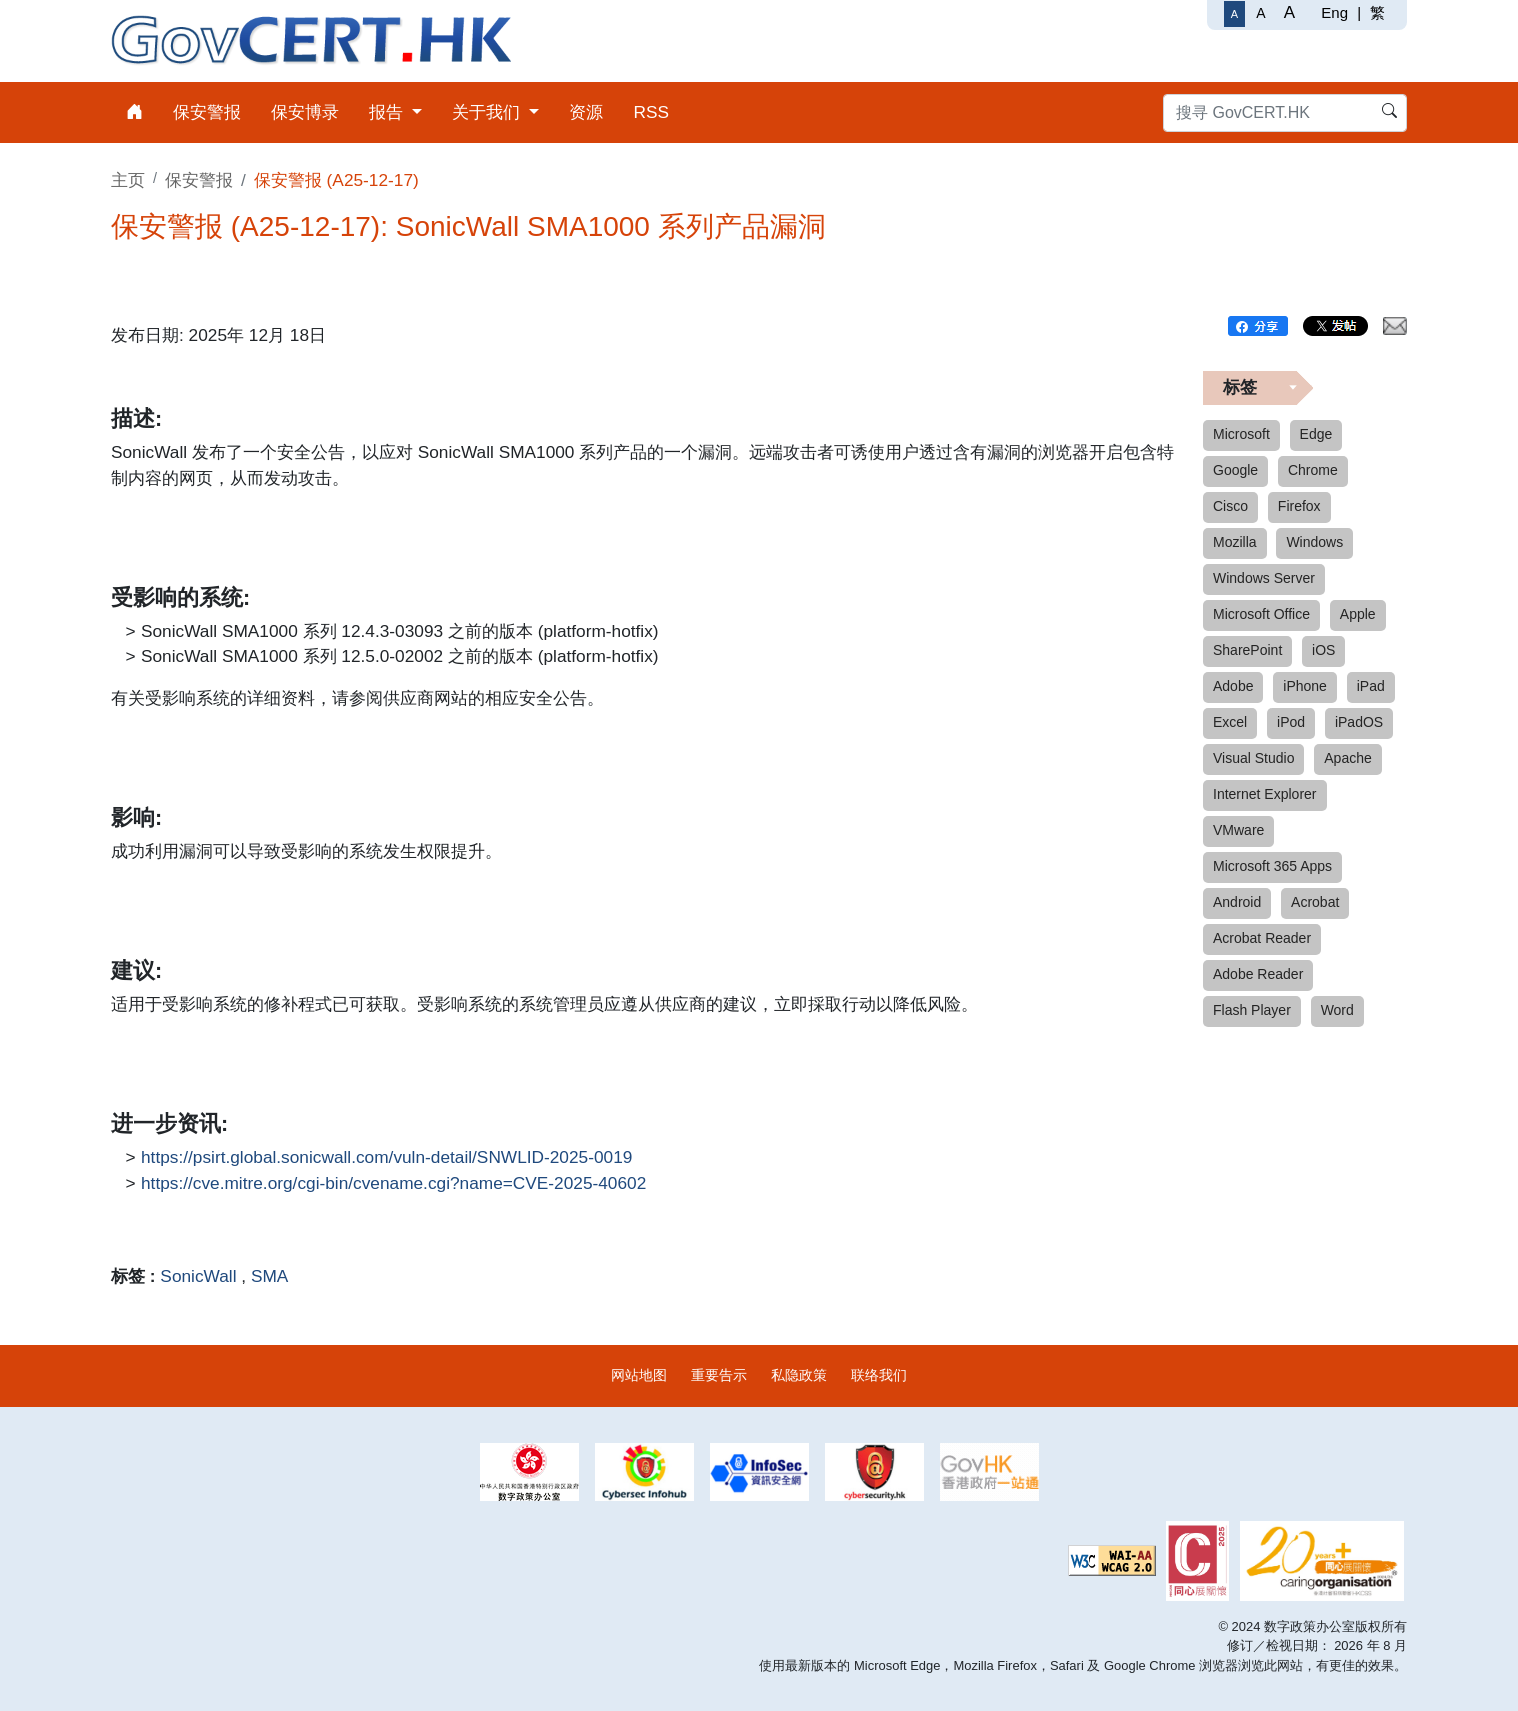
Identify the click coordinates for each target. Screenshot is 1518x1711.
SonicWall (198, 1276)
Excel (1230, 722)
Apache (1347, 758)
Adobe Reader (1258, 974)
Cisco (1230, 506)
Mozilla (1235, 542)
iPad (1371, 686)
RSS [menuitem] (651, 112)
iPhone (1305, 686)
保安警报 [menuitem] (207, 112)
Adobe (1233, 686)
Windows (1314, 542)
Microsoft (1241, 434)
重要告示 (719, 1375)
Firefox (1299, 506)
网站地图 (639, 1375)
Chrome (1313, 470)
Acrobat (1315, 902)
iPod (1291, 722)
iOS (1323, 650)
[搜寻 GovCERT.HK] (1285, 113)
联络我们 (879, 1375)
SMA (269, 1276)
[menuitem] (134, 112)
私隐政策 (799, 1375)
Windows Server (1264, 578)
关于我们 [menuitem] (488, 112)
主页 (128, 180)
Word (1337, 1010)
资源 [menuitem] (586, 112)
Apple (1358, 614)
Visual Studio (1253, 758)
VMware (1238, 830)
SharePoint (1247, 650)
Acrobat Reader (1262, 938)
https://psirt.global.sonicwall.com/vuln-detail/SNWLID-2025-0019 (386, 1158)
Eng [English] (1334, 12)
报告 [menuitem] (388, 112)
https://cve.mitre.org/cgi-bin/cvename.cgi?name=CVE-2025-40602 (393, 1184)
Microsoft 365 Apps (1272, 866)
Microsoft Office (1261, 614)
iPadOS (1359, 722)
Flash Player (1252, 1010)
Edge (1316, 434)
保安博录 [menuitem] (305, 112)
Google (1235, 470)
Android (1237, 902)
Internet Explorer (1265, 794)
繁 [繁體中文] (1377, 12)
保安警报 (199, 180)
